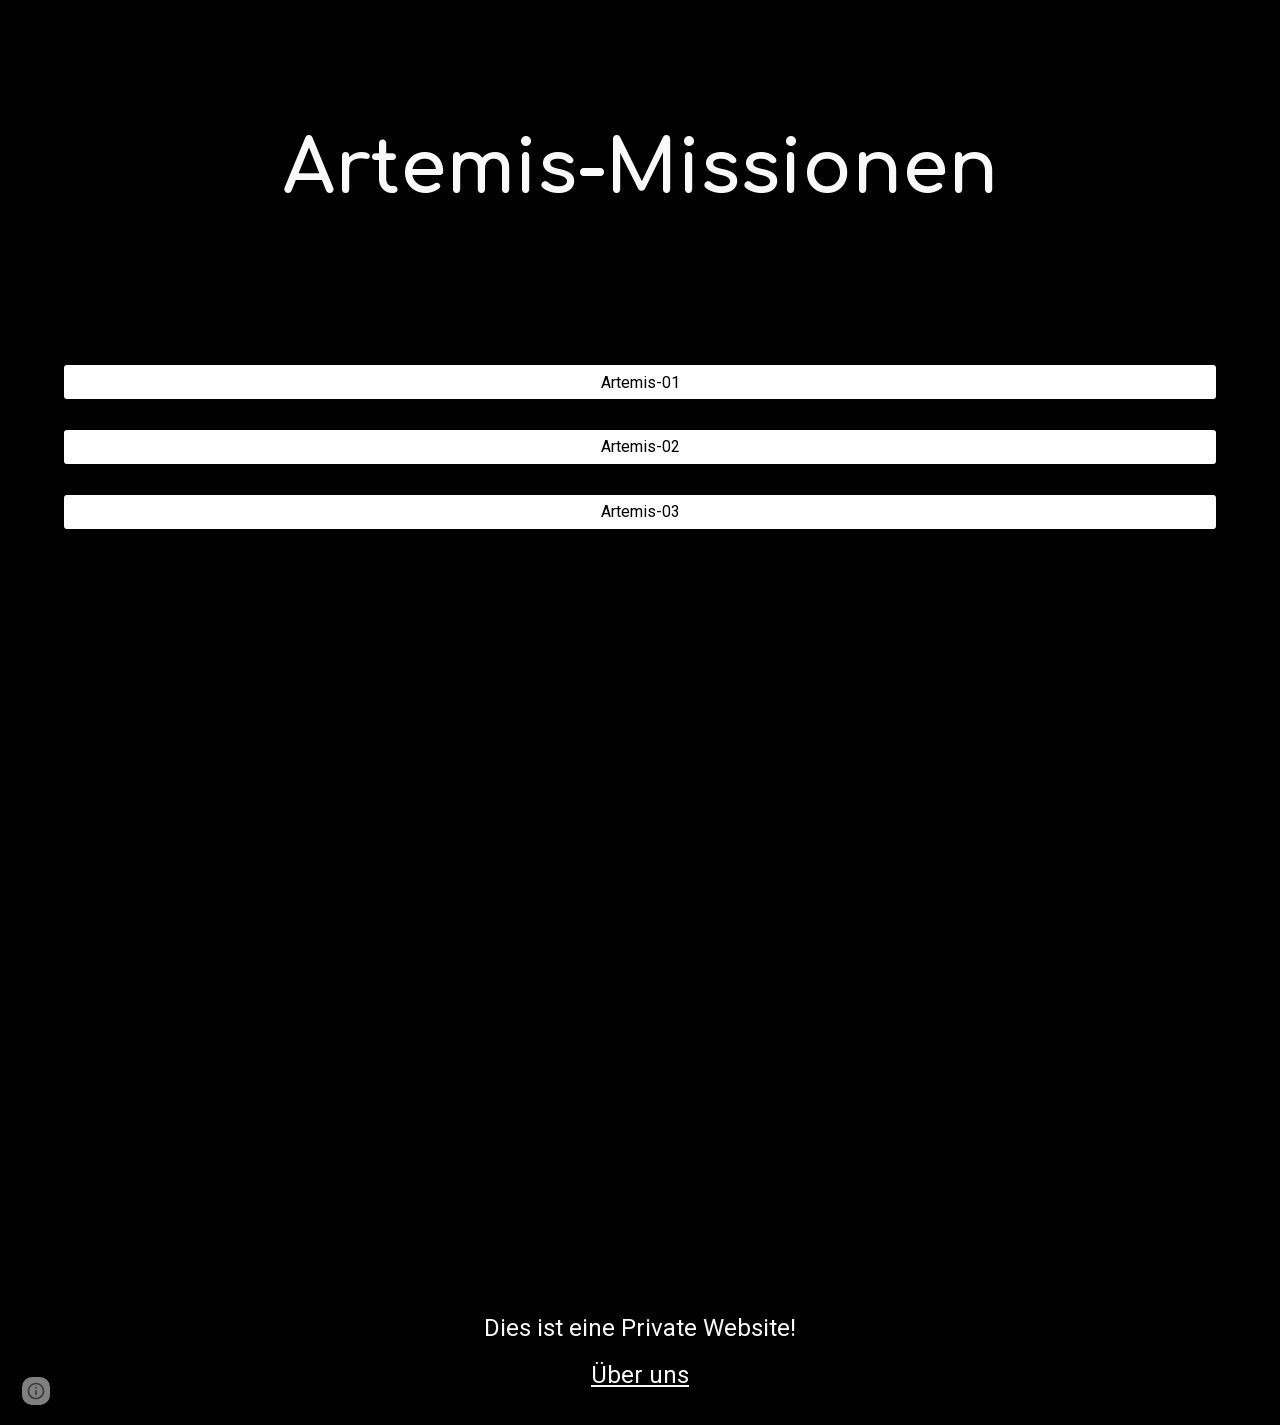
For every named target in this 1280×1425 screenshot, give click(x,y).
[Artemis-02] (640, 446)
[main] (640, 169)
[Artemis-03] (640, 511)
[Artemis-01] (640, 382)
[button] (36, 1391)
